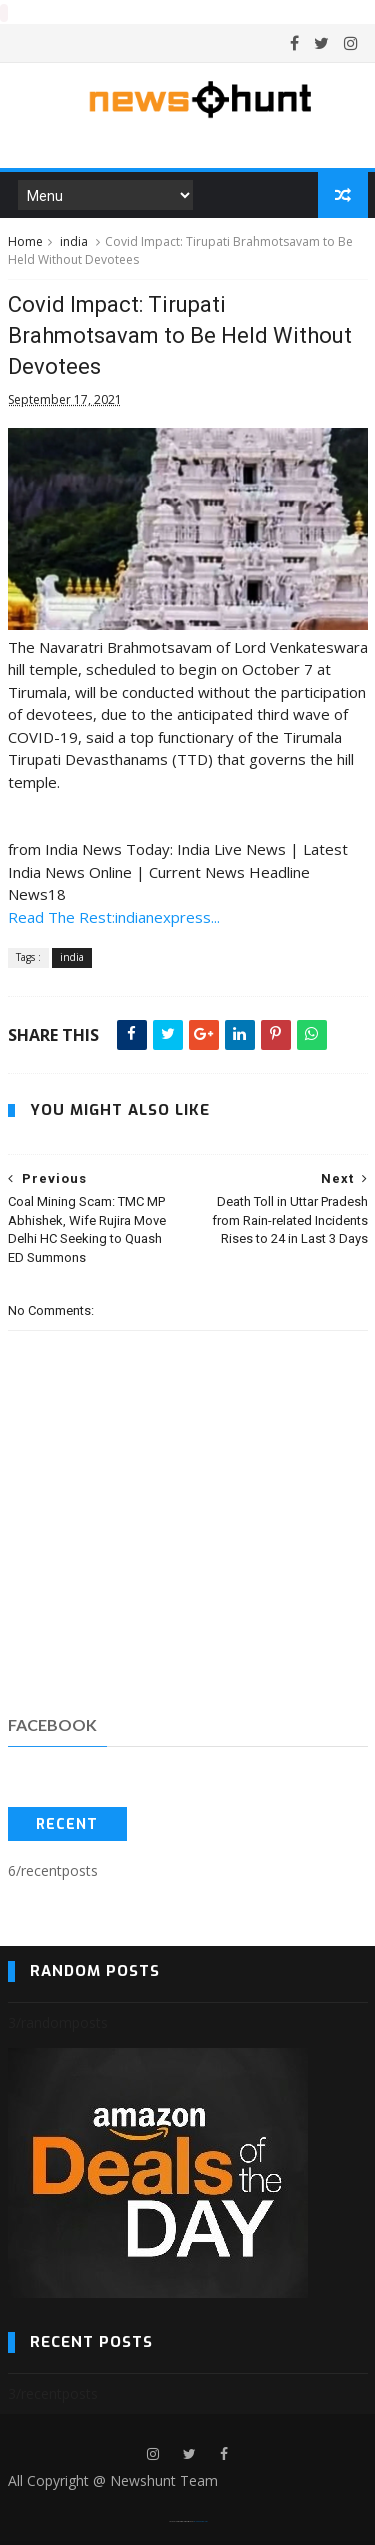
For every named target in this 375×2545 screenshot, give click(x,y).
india (74, 240)
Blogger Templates (200, 2520)
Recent (67, 1823)
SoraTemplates (181, 2520)
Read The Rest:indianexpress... (114, 916)
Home (25, 240)
